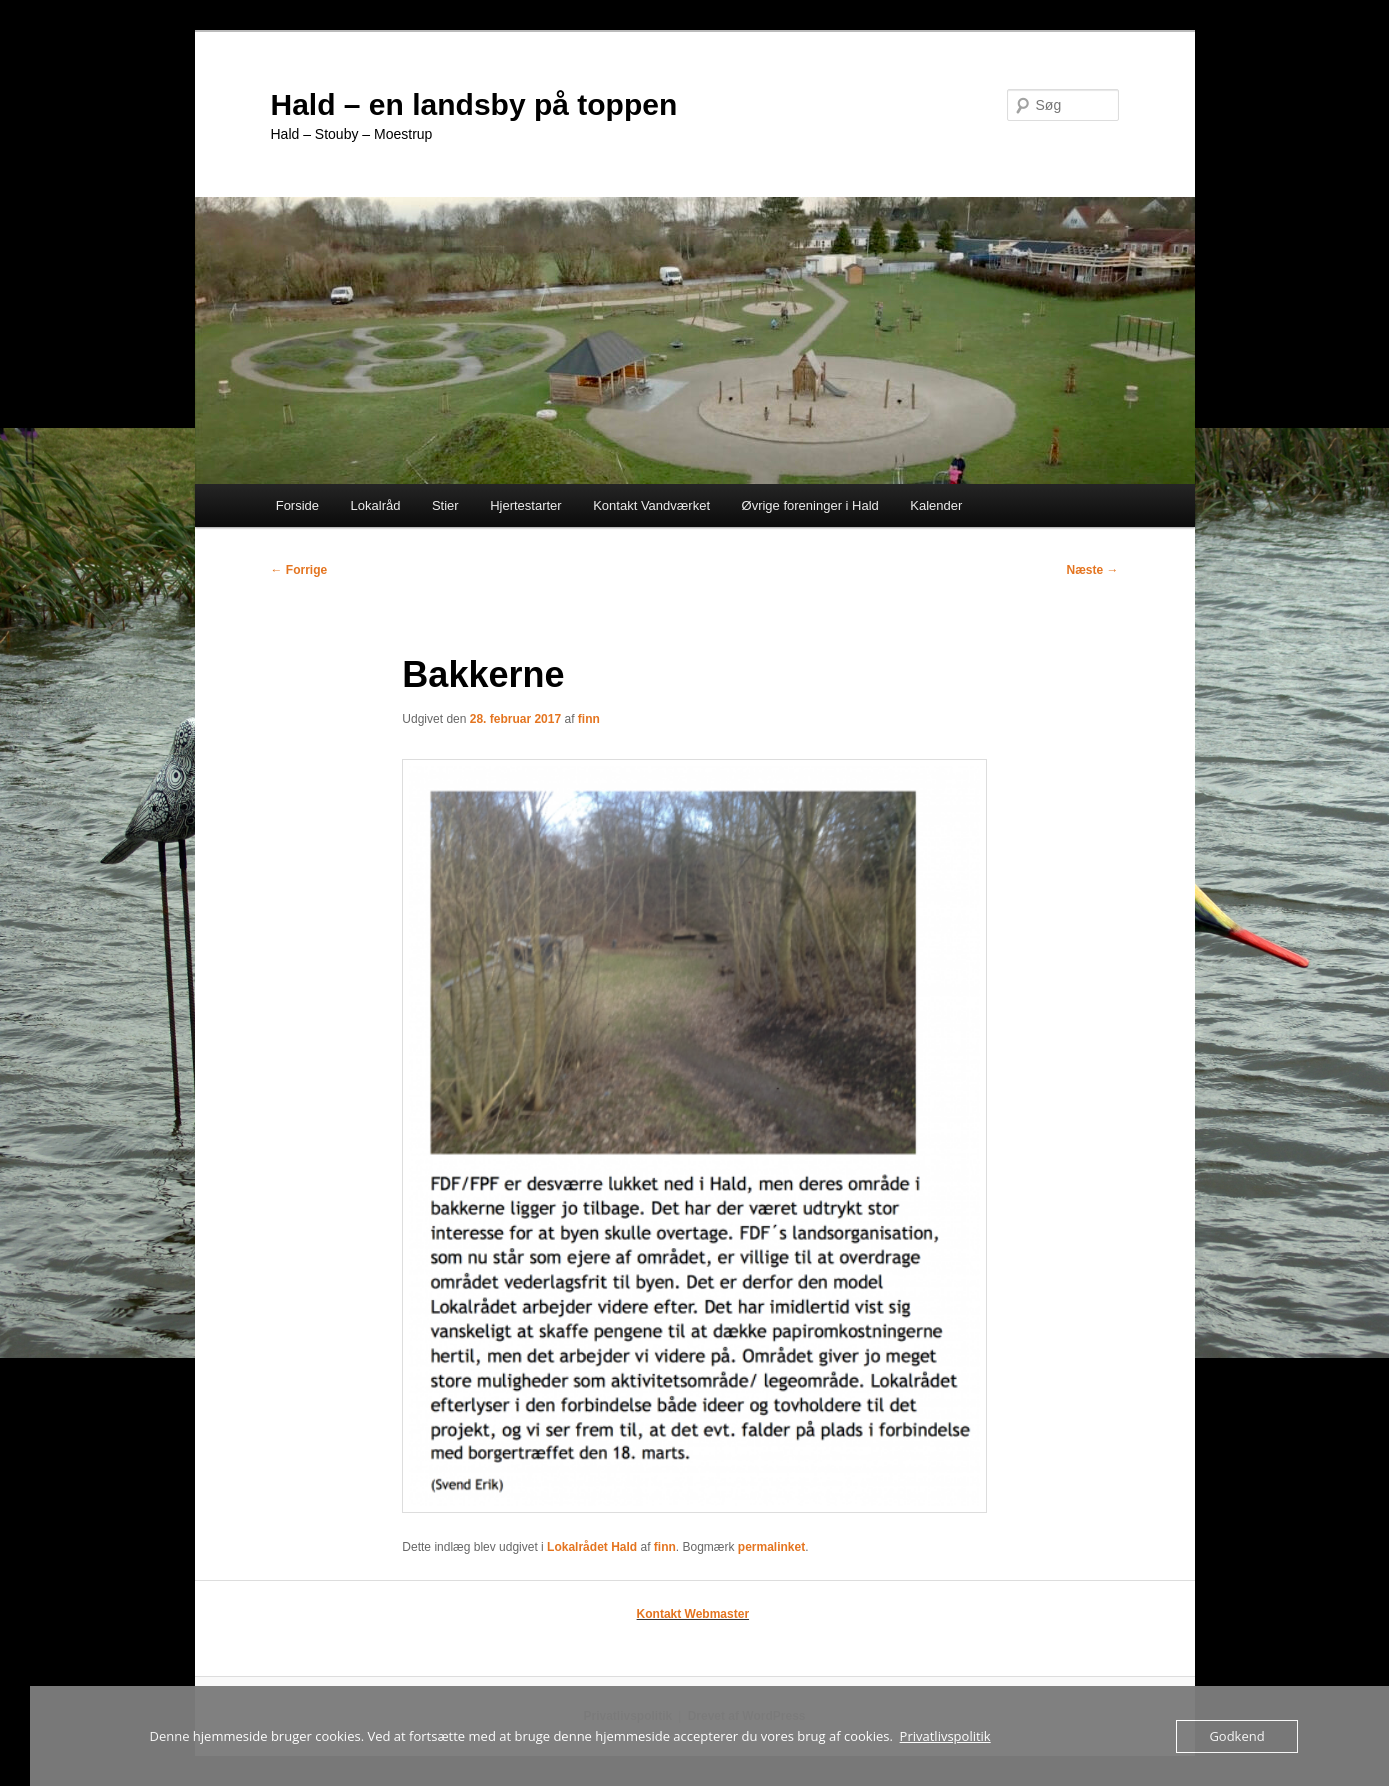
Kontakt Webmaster (693, 1614)
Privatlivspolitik (945, 1736)
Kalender (936, 505)
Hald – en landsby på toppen (474, 104)
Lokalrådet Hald (592, 1547)
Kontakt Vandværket (651, 505)
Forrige (299, 570)
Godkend (1236, 1736)
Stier (445, 505)
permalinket (771, 1547)
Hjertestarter (526, 505)
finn (589, 719)
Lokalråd (376, 505)
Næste (1092, 570)
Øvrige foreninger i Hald (810, 505)
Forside (297, 505)
